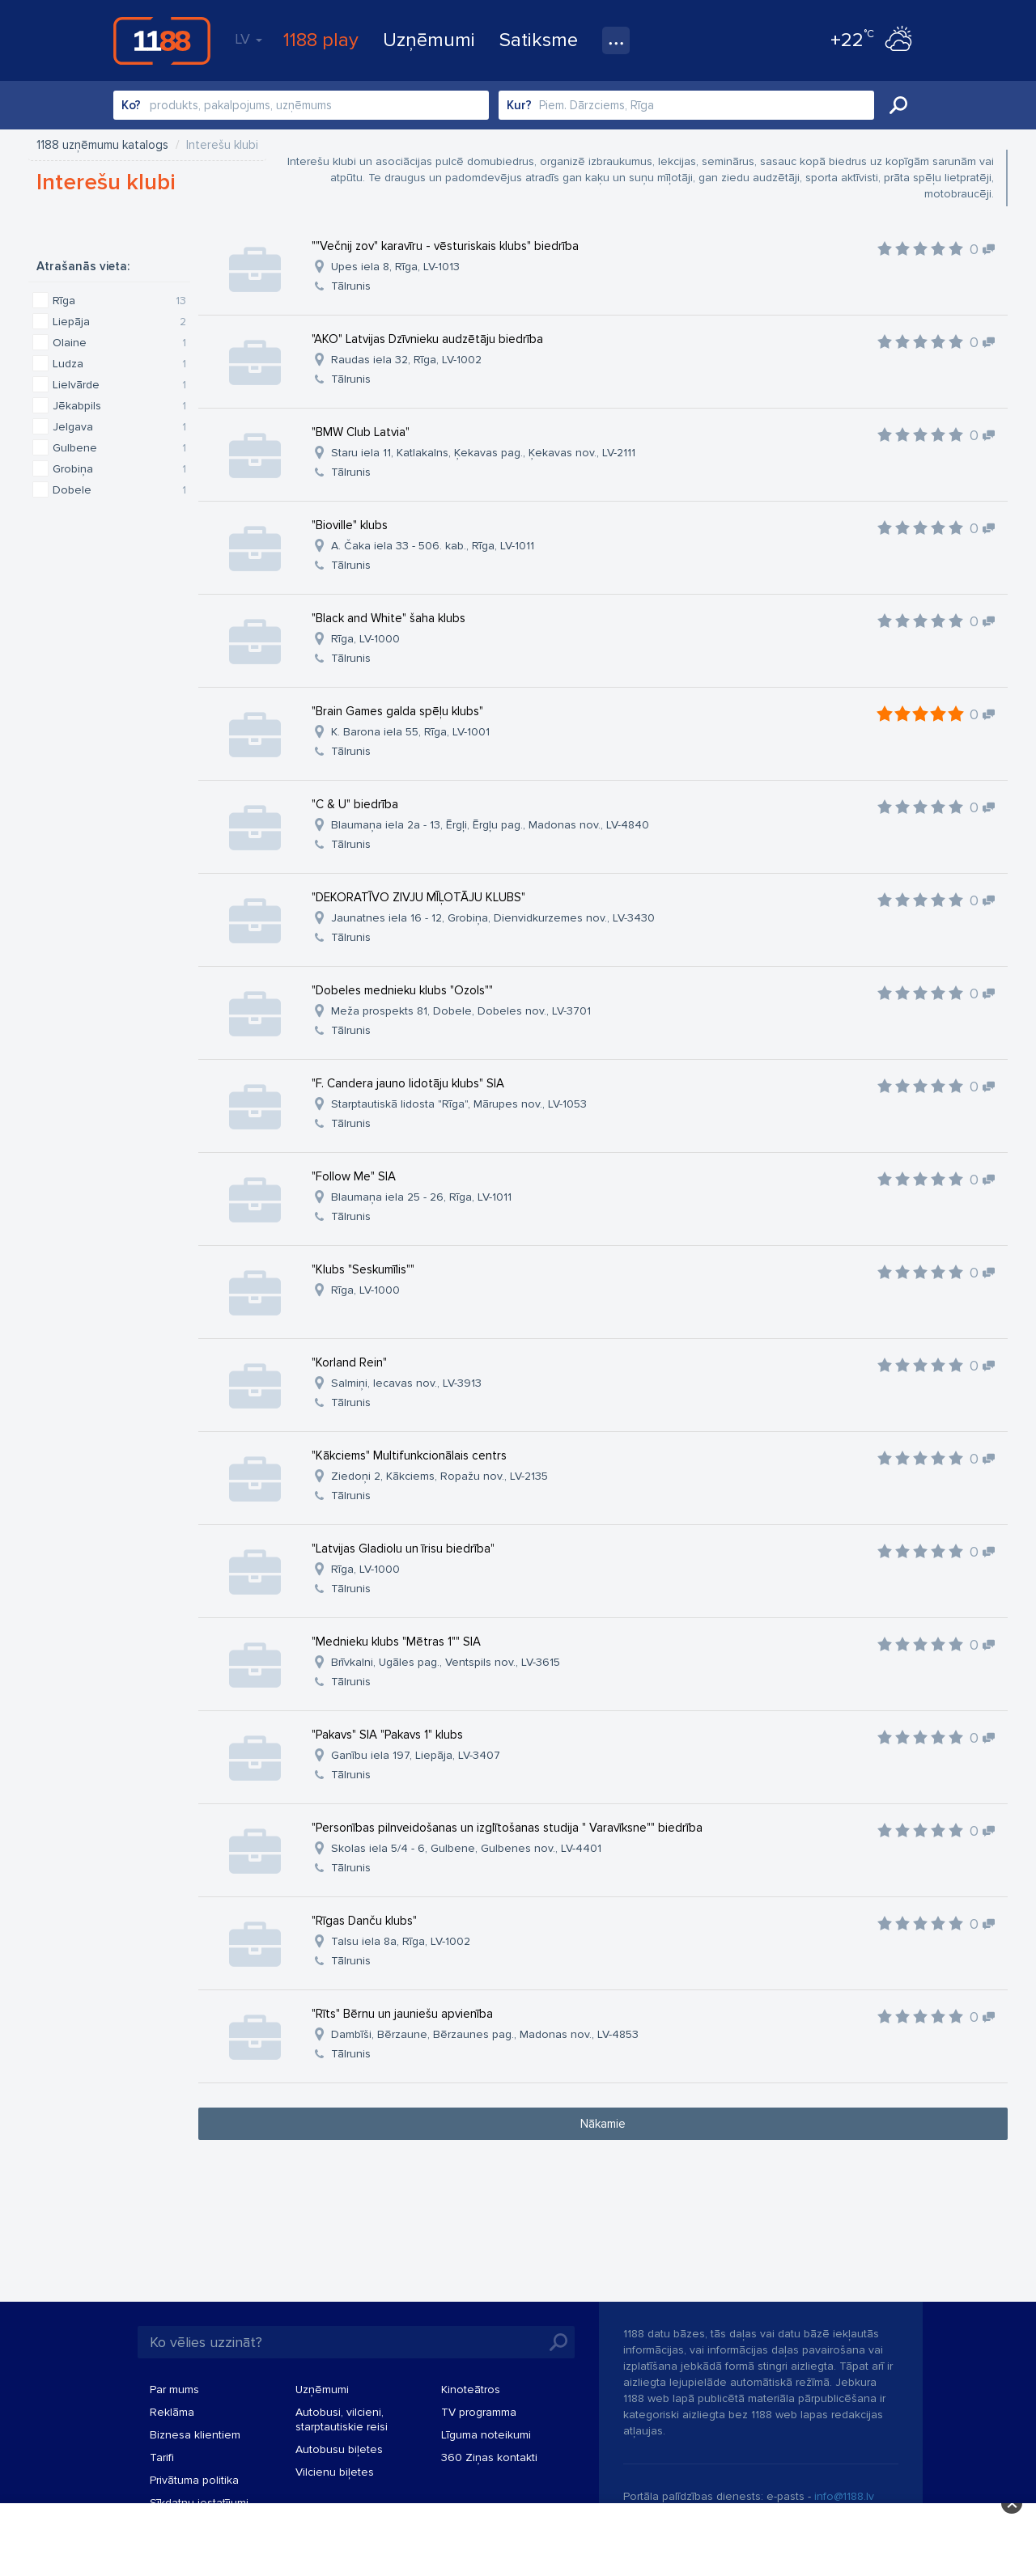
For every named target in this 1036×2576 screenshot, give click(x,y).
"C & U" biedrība (355, 804)
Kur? (519, 105)
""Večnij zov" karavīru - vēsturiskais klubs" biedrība (445, 246)
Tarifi (162, 2457)
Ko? (131, 105)
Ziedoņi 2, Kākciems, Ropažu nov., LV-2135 (439, 1476)
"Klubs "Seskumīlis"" (363, 1269)
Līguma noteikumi (486, 2435)
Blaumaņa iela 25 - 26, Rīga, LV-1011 (421, 1197)
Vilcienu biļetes (334, 2472)
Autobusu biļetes (339, 2449)
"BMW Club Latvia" (361, 432)
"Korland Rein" (349, 1362)
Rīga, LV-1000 (365, 639)
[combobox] (301, 105)
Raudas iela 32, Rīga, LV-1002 (406, 359)
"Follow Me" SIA (354, 1176)
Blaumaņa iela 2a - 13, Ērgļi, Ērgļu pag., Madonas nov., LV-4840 (490, 825)
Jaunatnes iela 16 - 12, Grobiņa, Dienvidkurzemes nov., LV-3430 (493, 918)
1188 (161, 40)
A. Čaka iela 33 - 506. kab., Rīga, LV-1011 (432, 546)
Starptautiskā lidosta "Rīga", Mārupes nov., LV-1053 (459, 1104)
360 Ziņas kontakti (489, 2457)
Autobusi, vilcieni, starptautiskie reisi (341, 2419)
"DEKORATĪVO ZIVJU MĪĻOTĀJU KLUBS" (418, 897)
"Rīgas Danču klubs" (364, 1920)
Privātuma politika (194, 2480)
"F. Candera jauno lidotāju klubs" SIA (408, 1083)
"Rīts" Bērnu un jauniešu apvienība (402, 2013)
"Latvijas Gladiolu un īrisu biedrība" (403, 1548)
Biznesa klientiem (195, 2435)
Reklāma (172, 2412)
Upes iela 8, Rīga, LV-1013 (395, 266)
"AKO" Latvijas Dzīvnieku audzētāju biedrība (427, 339)
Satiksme (538, 40)
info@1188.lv (844, 2496)
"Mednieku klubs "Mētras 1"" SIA (396, 1641)
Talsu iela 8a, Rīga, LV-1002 (400, 1941)
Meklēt (898, 105)
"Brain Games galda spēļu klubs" (397, 711)
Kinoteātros (470, 2389)
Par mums (174, 2389)
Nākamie (603, 2123)
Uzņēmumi (429, 40)
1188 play (321, 40)
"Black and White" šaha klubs (388, 618)
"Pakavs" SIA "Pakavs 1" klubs (387, 1734)
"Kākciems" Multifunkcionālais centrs (409, 1455)
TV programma (478, 2412)
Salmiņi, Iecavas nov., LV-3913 (406, 1383)
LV (248, 39)
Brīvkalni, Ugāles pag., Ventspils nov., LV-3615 (445, 1662)
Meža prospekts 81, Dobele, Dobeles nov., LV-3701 (461, 1011)
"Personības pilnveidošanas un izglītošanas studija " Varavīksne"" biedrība (507, 1827)
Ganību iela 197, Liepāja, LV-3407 (415, 1755)
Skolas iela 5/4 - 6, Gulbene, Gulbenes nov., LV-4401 (466, 1848)
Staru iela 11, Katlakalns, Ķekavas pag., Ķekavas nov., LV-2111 (483, 453)
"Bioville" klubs (350, 525)
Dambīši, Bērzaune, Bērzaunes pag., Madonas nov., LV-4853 (485, 2034)
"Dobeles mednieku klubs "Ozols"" (402, 990)
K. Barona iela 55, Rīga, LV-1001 (410, 732)
